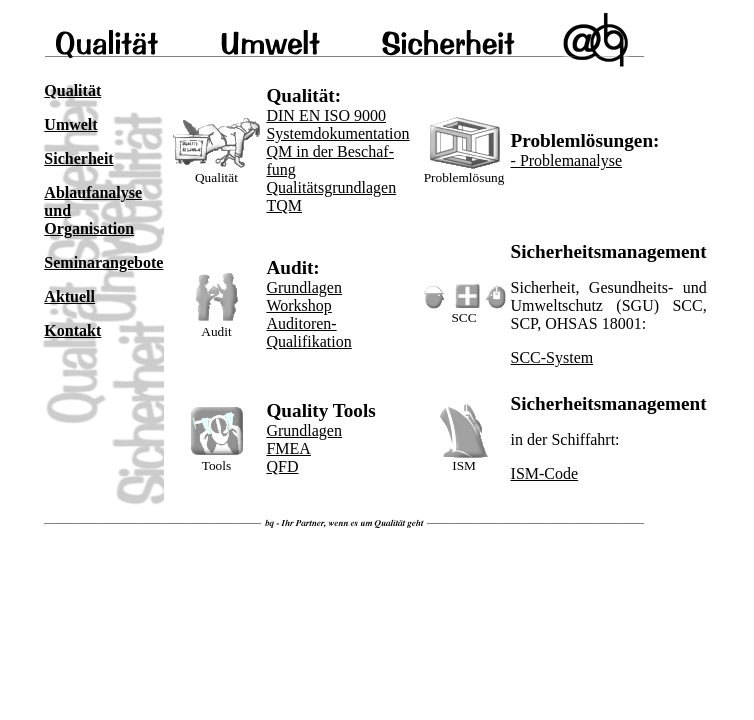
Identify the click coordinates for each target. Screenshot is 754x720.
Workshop (298, 305)
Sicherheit (78, 158)
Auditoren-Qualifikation (308, 332)
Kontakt (72, 330)
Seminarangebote (103, 262)
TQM (284, 205)
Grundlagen (304, 287)
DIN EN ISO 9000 (326, 115)
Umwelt (70, 124)
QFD (282, 466)
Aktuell (69, 296)
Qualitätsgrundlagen (331, 187)
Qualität (72, 90)
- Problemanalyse (567, 160)
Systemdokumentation (337, 133)
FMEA (288, 448)
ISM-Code (545, 473)
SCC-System (552, 357)
